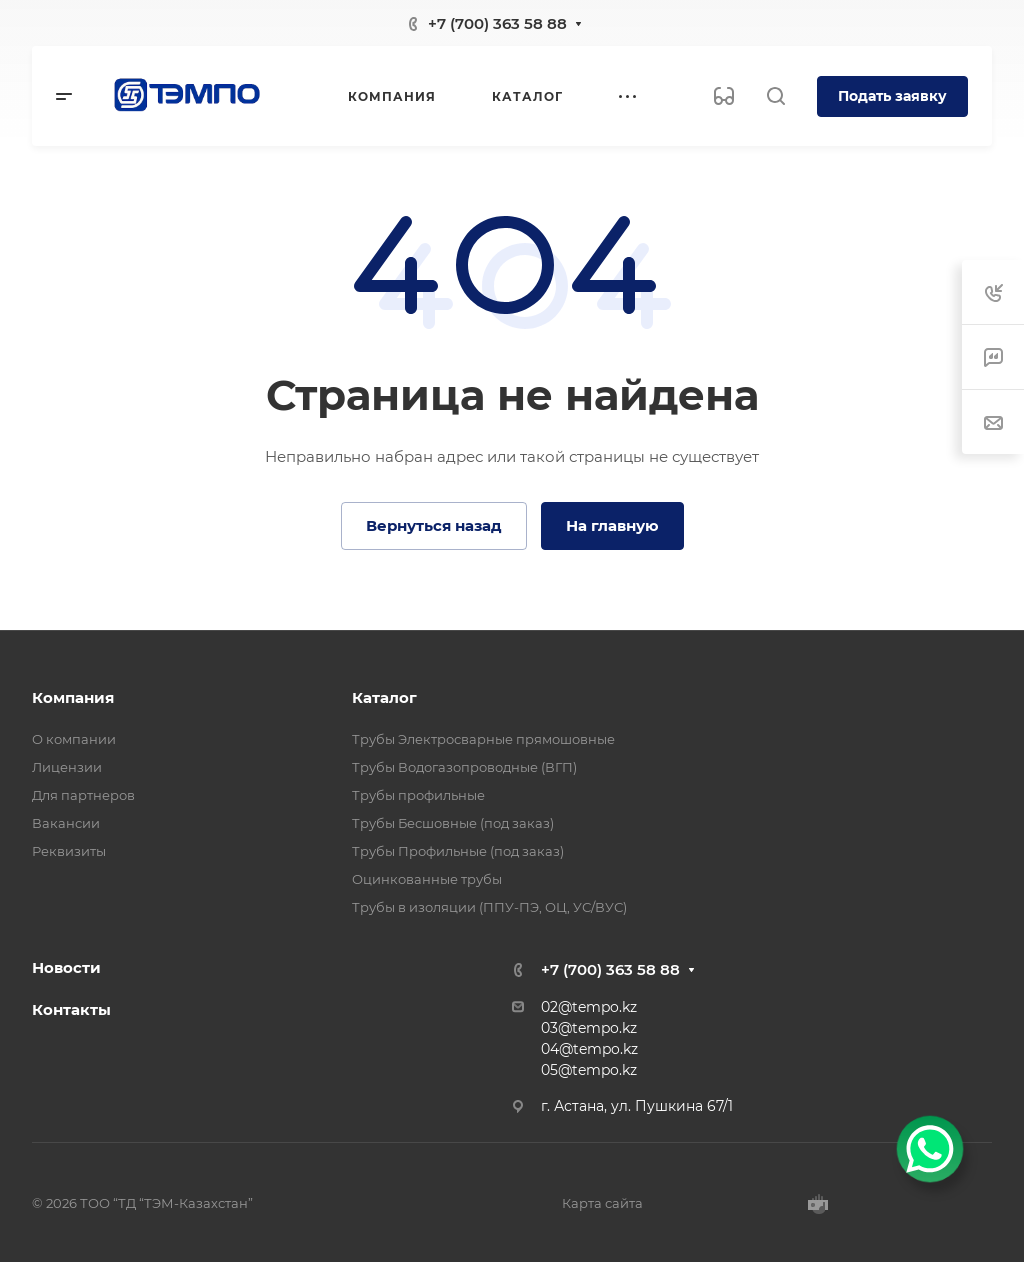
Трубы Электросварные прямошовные (483, 739)
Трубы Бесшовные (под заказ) (453, 823)
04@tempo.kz (589, 1049)
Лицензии (67, 767)
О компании (74, 739)
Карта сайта (602, 1203)
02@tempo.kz (589, 1007)
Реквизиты (69, 851)
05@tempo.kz (589, 1070)
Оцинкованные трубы (427, 879)
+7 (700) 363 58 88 (497, 23)
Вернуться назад (434, 525)
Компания (73, 697)
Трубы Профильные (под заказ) (458, 851)
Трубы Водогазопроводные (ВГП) (464, 767)
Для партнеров (83, 795)
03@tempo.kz (589, 1028)
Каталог (384, 697)
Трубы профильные (418, 795)
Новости (66, 967)
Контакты (71, 1009)
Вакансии (66, 823)
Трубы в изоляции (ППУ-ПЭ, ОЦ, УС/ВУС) (489, 907)
